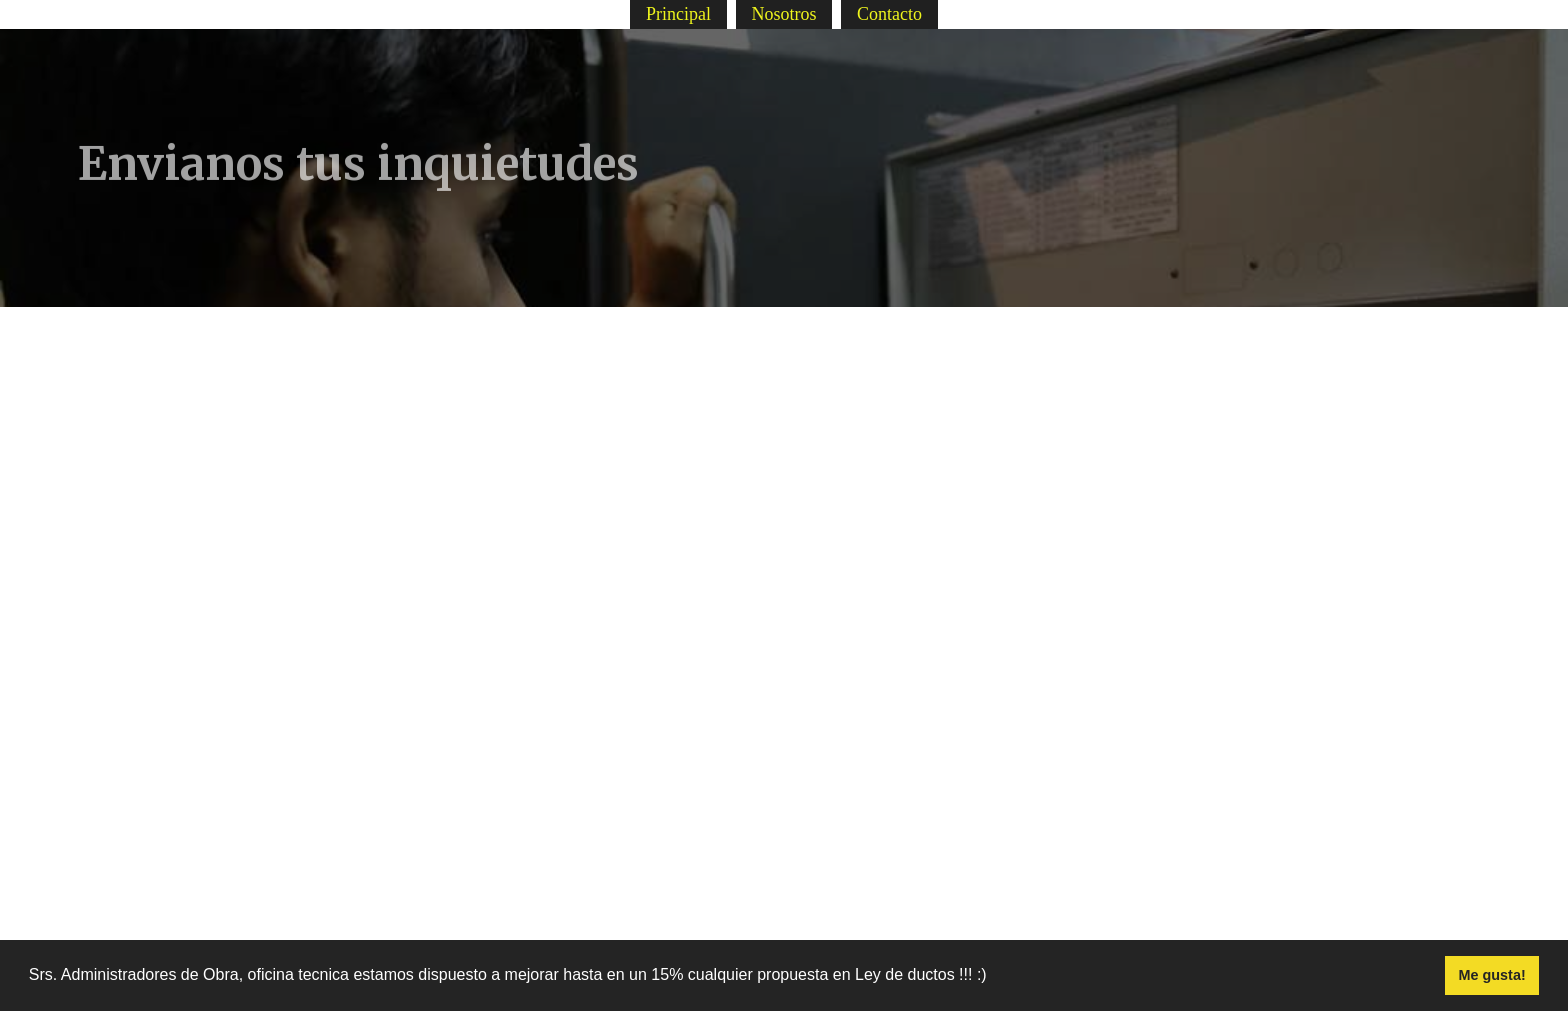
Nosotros (783, 14)
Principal (678, 14)
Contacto (889, 14)
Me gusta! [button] (1492, 975)
